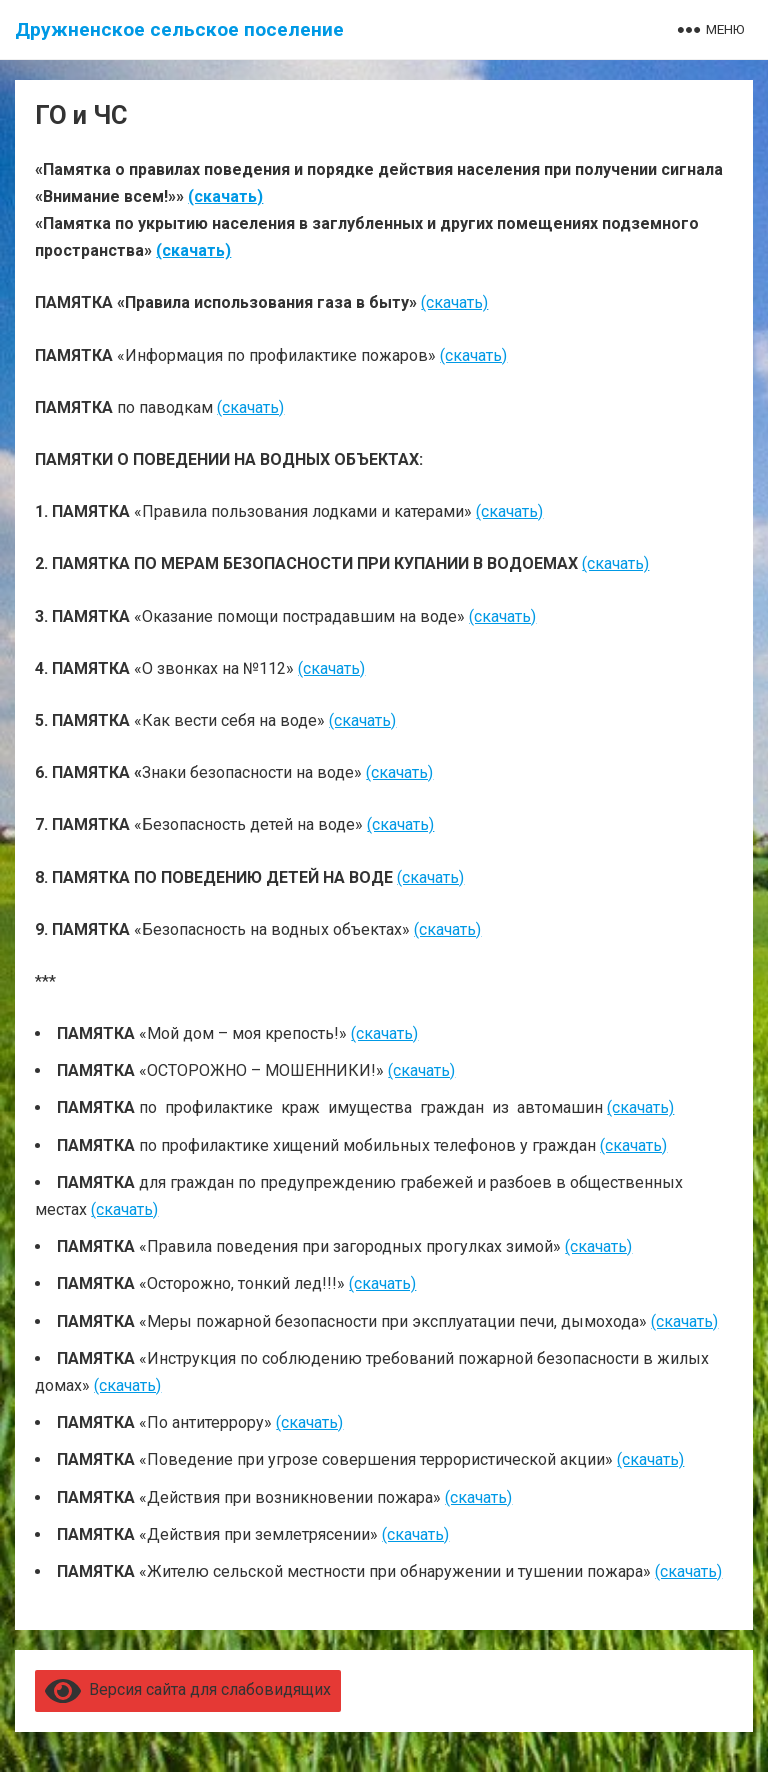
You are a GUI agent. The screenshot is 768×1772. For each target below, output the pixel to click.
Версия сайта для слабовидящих (188, 1689)
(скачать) (225, 196)
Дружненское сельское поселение (179, 29)
